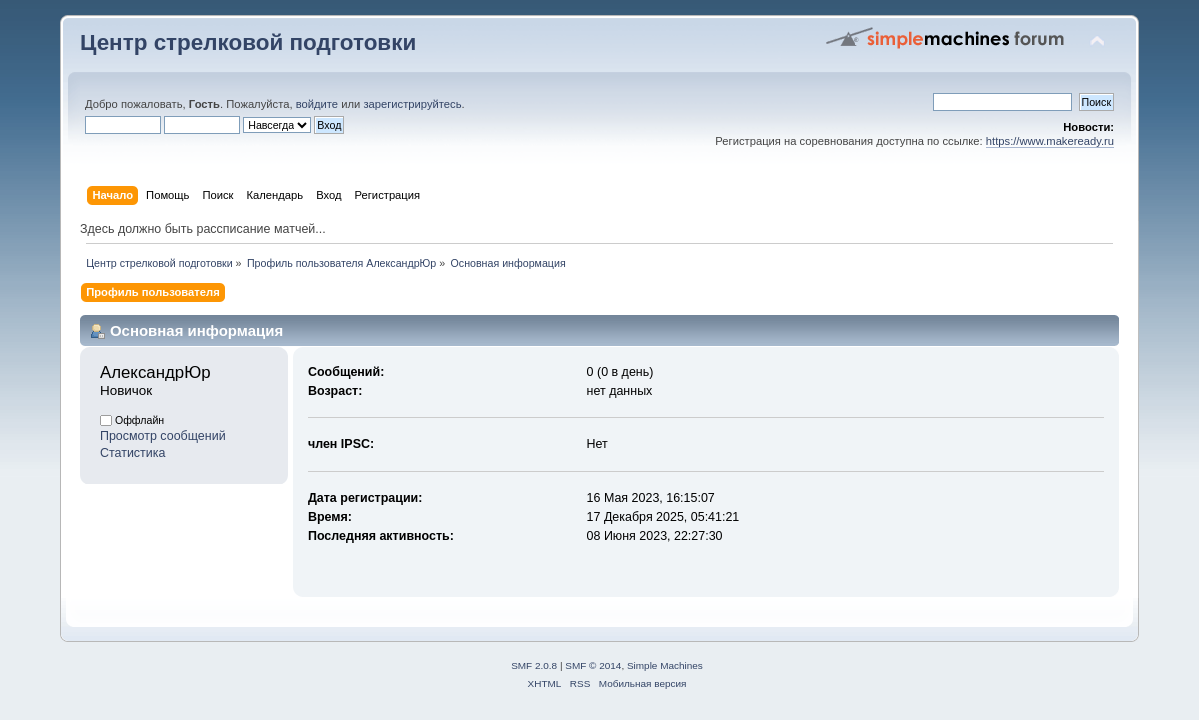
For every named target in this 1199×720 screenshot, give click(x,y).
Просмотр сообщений (163, 436)
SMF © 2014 (593, 665)
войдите (317, 104)
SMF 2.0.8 (534, 665)
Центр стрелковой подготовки (248, 42)
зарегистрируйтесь (412, 104)
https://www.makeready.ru (1050, 141)
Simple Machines (665, 665)
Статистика (133, 453)
